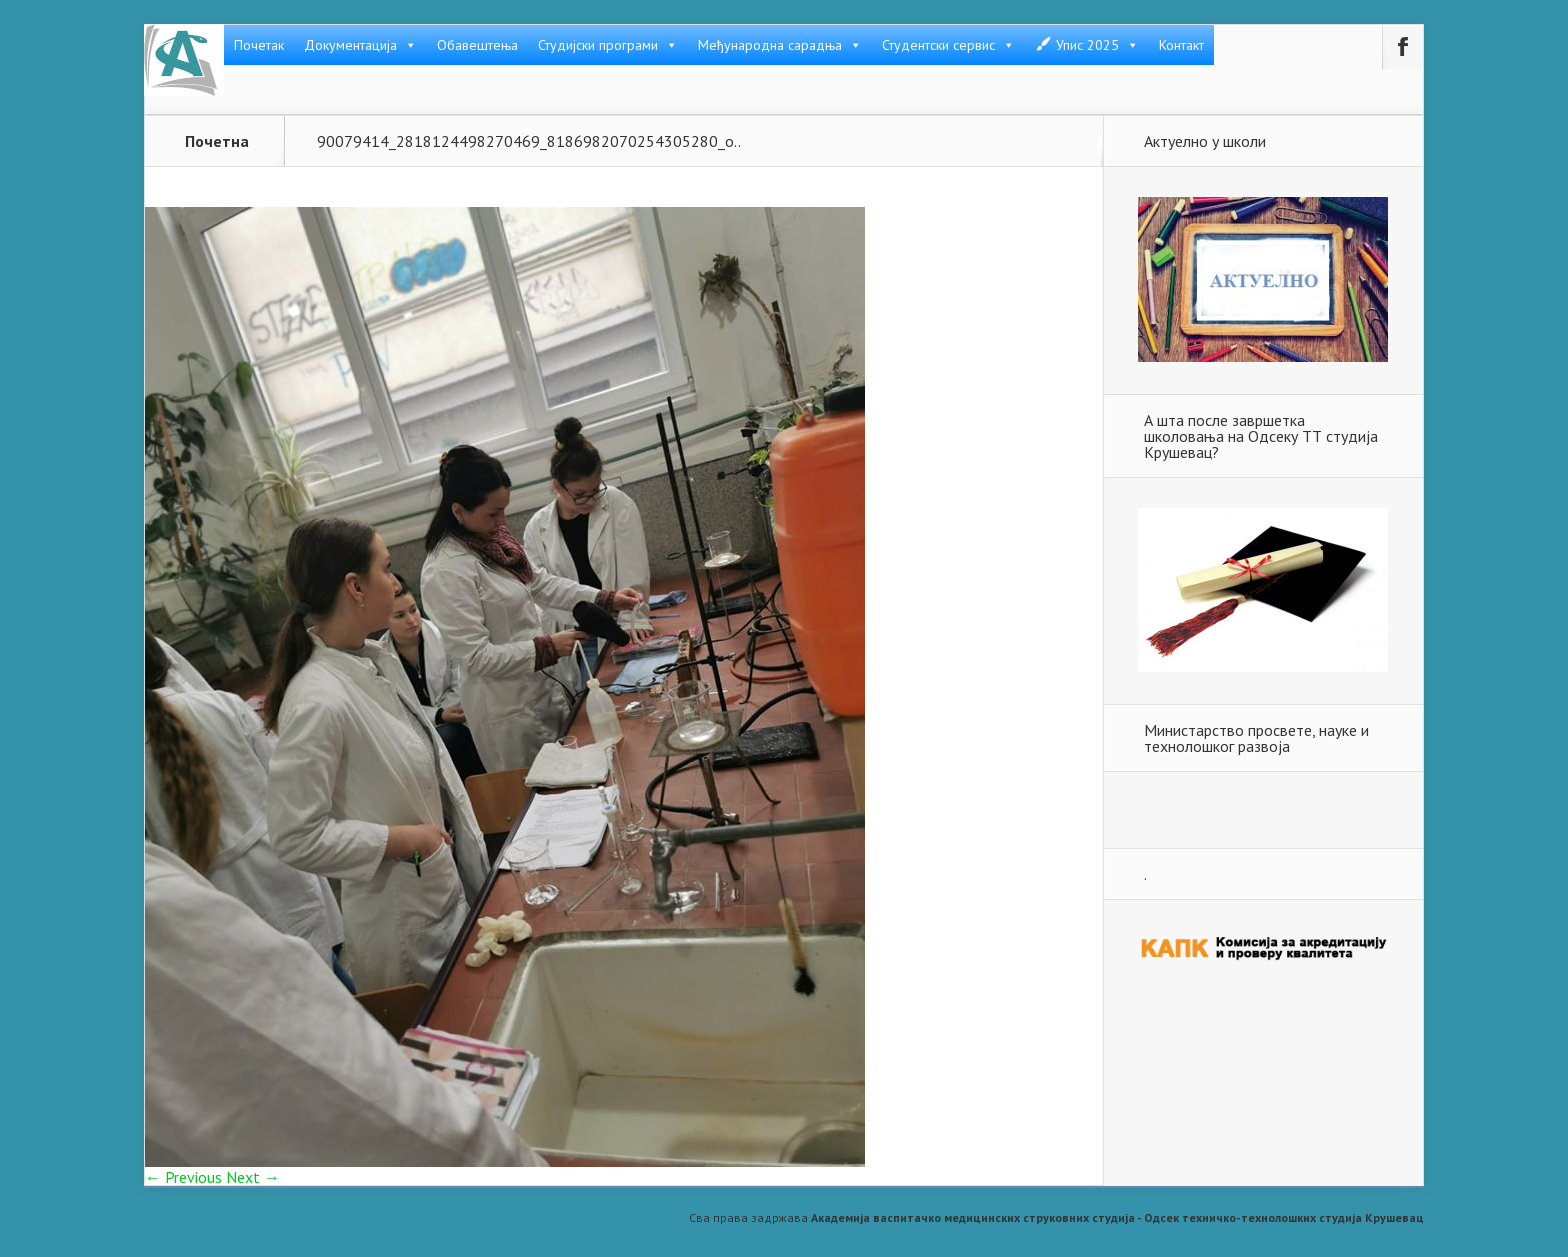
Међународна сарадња (780, 45)
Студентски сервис (948, 45)
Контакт (1181, 45)
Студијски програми (608, 45)
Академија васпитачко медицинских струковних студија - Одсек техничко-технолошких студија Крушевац (1117, 1217)
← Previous (183, 1177)
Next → (253, 1177)
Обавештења (477, 45)
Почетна (217, 141)
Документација (360, 45)
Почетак (259, 45)
